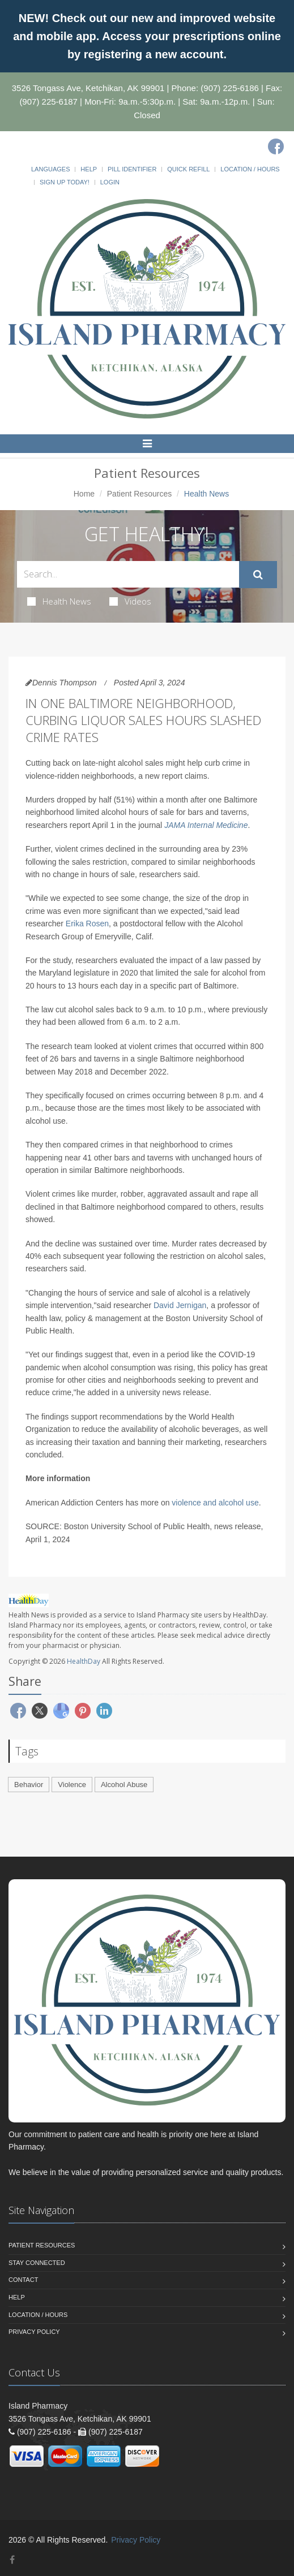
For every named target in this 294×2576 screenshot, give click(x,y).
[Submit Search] (258, 574)
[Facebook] (276, 146)
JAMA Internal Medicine (206, 825)
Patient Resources (139, 493)
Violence (72, 1784)
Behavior (28, 1784)
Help (88, 169)
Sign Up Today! (65, 182)
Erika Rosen (87, 923)
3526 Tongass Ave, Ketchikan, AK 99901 (88, 88)
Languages (50, 169)
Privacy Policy (34, 2331)
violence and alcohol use (215, 1502)
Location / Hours (249, 169)
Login (110, 182)
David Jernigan (180, 1305)
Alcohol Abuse (124, 1784)
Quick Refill (188, 169)
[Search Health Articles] (128, 574)
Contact (23, 2279)
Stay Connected (36, 2262)
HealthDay (83, 1661)
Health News (59, 601)
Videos (130, 601)
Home (84, 493)
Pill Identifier (132, 169)
